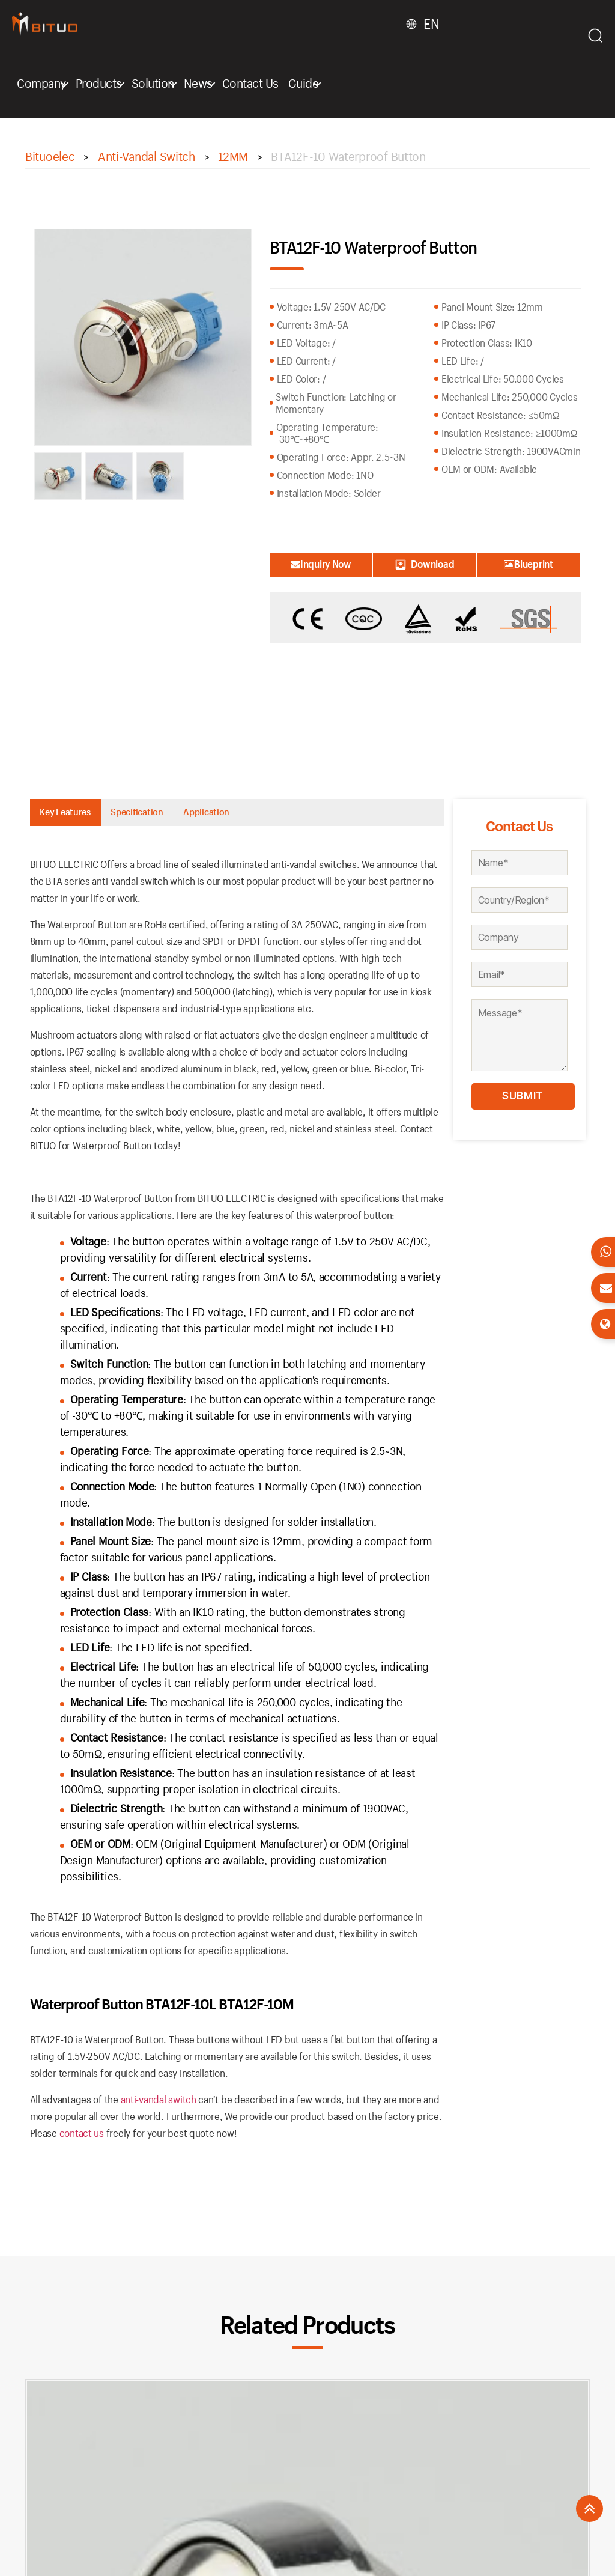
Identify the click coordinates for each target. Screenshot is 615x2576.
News (198, 83)
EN (431, 24)
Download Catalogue (424, 567)
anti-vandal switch (158, 2105)
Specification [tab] (177, 815)
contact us (81, 2139)
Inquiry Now (321, 563)
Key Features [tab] (79, 815)
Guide (303, 83)
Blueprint (528, 563)
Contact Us (250, 83)
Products (99, 83)
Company (41, 83)
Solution (153, 83)
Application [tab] (274, 815)
